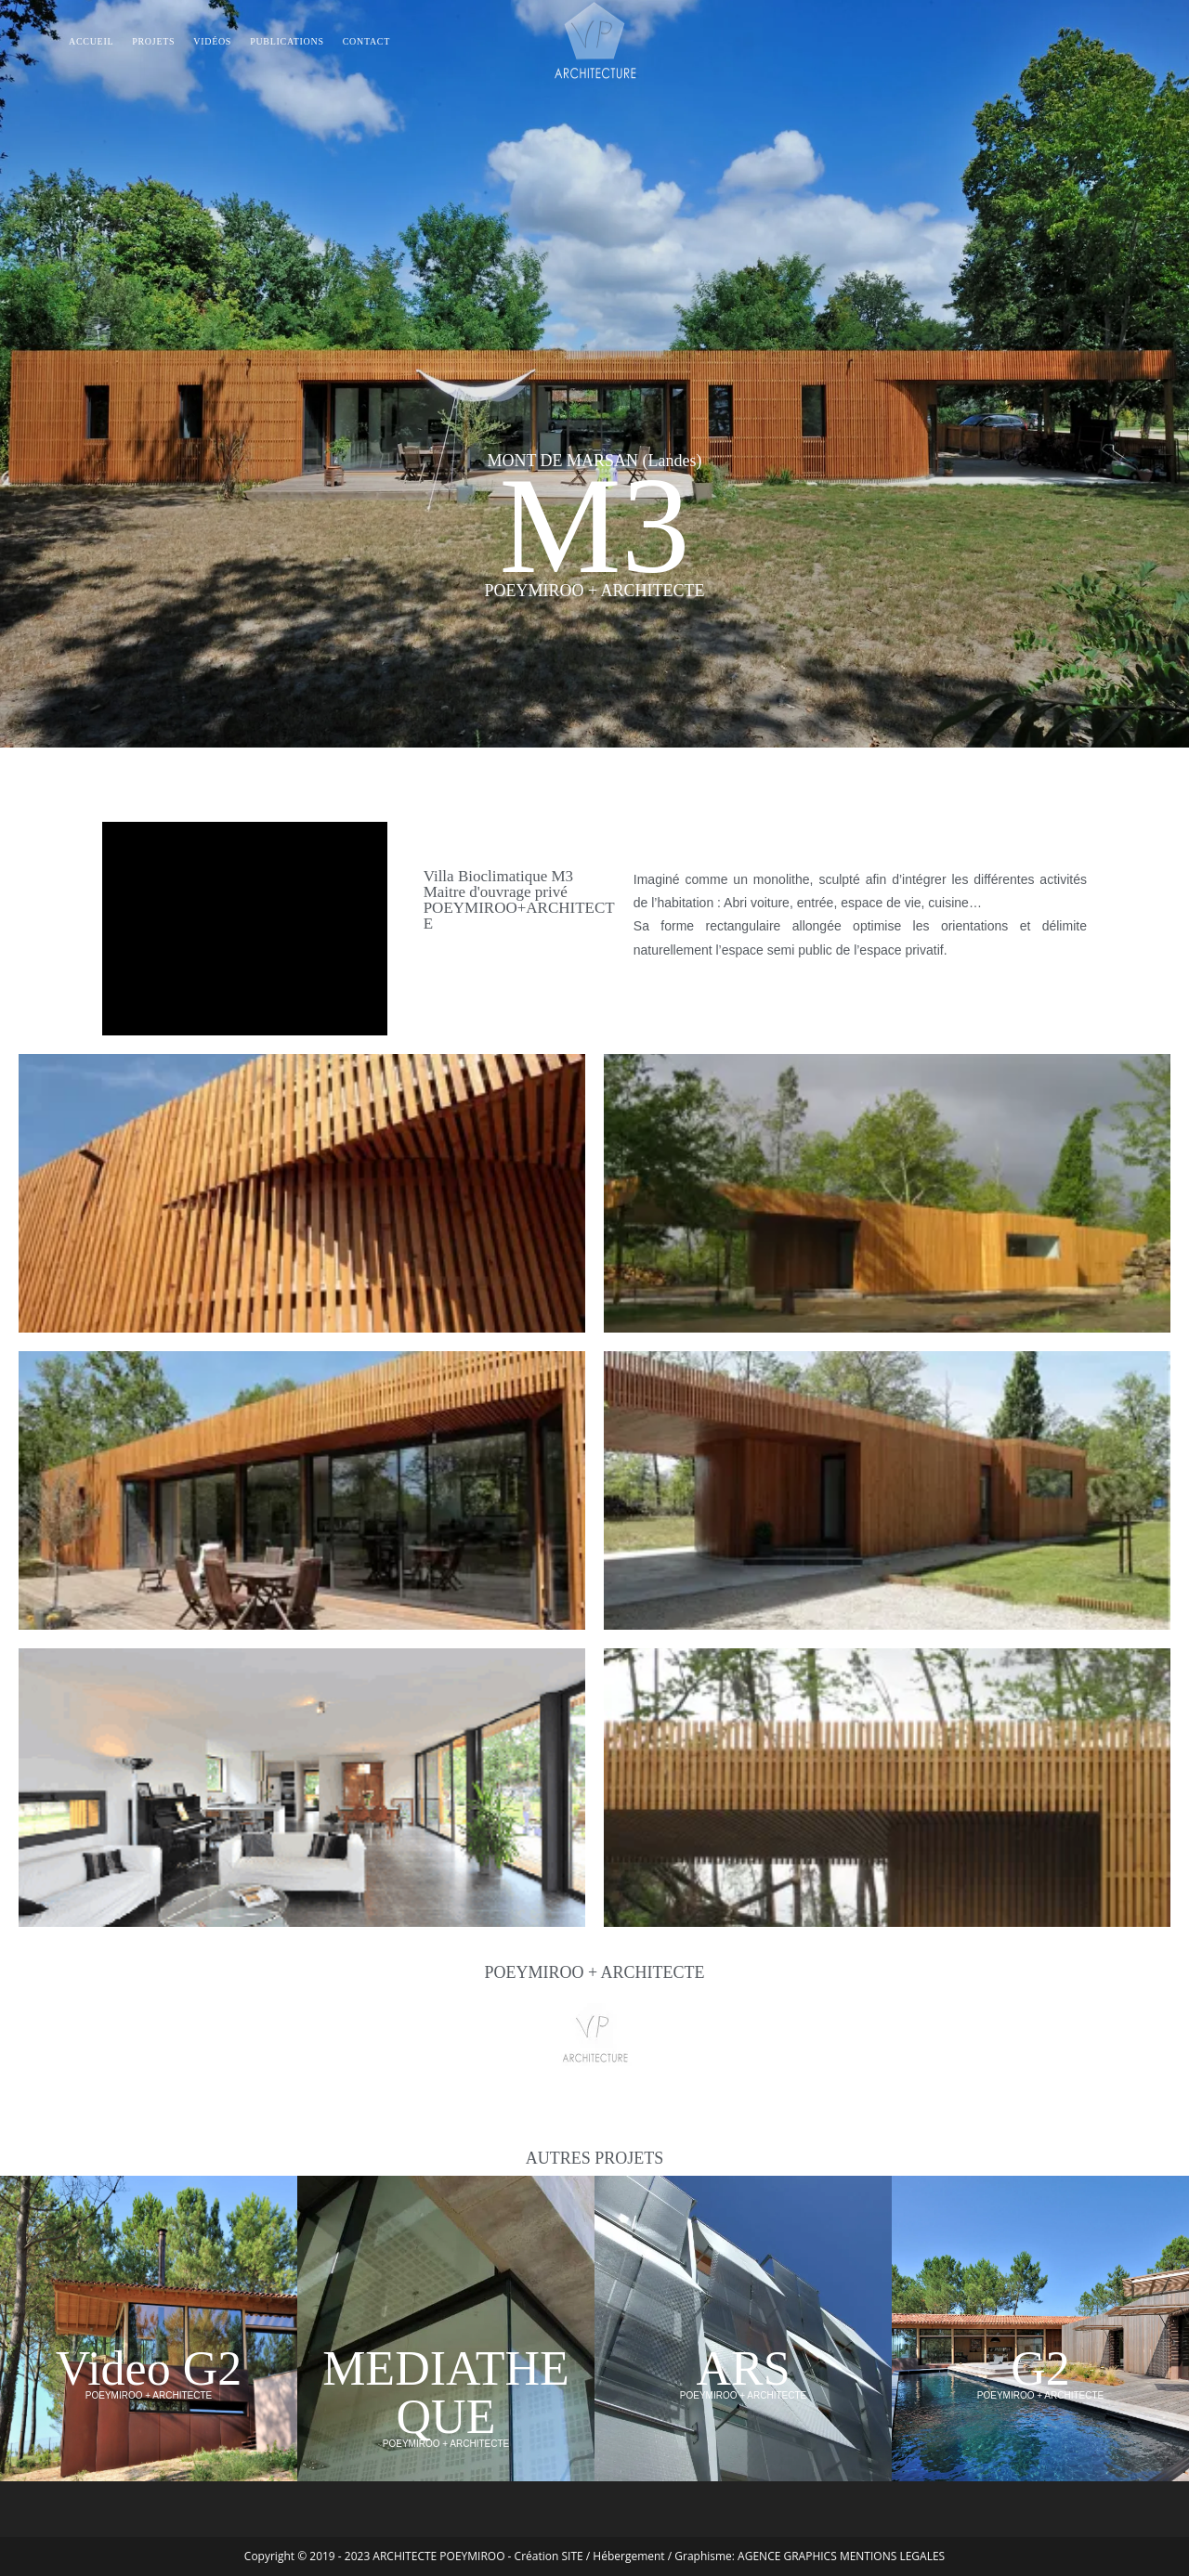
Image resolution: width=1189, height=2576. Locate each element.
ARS (743, 2368)
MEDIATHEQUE (445, 2392)
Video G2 (149, 2368)
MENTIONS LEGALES (892, 2556)
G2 (1040, 2368)
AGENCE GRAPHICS (787, 2556)
